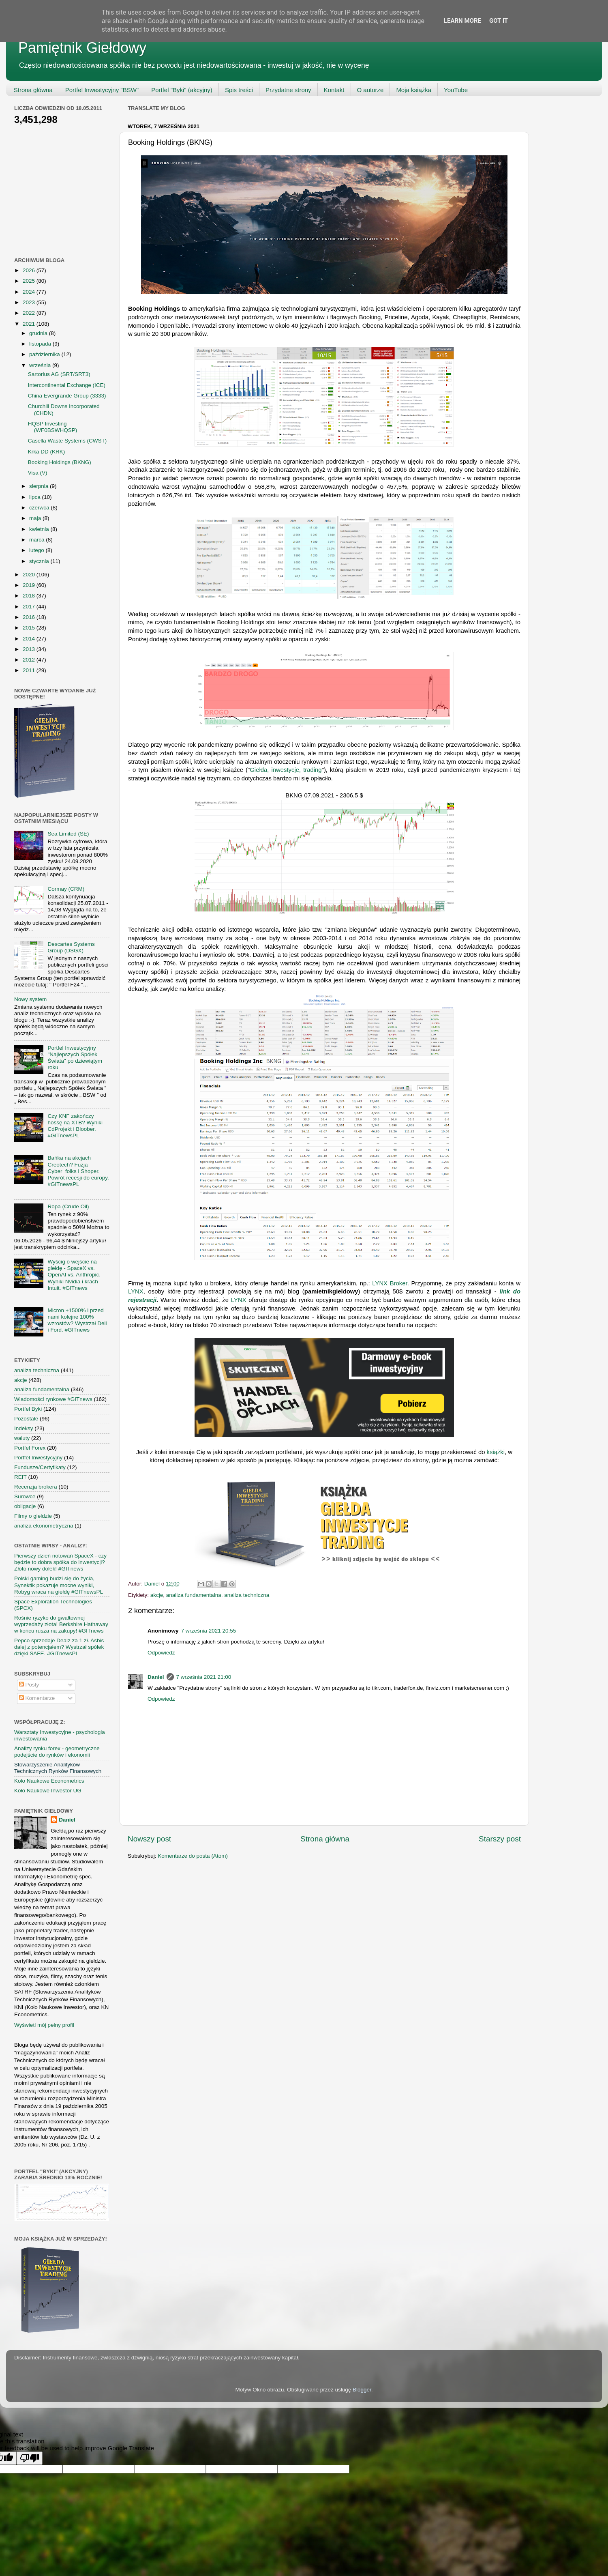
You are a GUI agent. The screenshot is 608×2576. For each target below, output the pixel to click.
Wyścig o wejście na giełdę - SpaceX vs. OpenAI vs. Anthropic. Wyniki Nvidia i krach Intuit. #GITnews (74, 1275)
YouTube (456, 89)
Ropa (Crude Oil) (68, 1206)
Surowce (25, 1496)
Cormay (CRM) (65, 889)
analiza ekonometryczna (43, 1526)
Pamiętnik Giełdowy (82, 47)
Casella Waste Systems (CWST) (67, 441)
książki (496, 1452)
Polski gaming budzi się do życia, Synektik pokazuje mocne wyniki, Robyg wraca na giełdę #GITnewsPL (58, 1584)
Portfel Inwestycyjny (38, 1458)
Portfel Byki (28, 1409)
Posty (29, 1685)
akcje (156, 1595)
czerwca (40, 508)
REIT (20, 1477)
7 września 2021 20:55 (208, 1631)
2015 (29, 628)
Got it (498, 20)
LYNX (135, 1291)
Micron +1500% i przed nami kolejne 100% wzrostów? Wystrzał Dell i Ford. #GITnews (77, 1320)
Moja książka (413, 89)
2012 (29, 660)
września (40, 365)
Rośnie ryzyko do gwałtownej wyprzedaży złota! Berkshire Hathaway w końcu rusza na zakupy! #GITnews (61, 1624)
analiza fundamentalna (193, 1595)
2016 (29, 617)
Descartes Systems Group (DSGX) (70, 947)
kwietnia (40, 529)
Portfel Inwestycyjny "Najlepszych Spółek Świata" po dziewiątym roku (74, 1058)
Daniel (156, 1677)
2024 (29, 292)
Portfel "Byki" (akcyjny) (181, 89)
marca (37, 540)
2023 (29, 302)
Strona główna (33, 89)
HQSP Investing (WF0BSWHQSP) (52, 427)
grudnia (39, 333)
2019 (29, 585)
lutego (37, 550)
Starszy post (500, 1839)
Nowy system (30, 999)
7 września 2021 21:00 (203, 1677)
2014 (29, 639)
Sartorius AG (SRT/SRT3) (59, 374)
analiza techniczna (246, 1595)
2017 (29, 607)
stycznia (40, 561)
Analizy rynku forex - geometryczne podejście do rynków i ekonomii (57, 1751)
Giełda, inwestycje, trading (285, 770)
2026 (29, 270)
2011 (29, 670)
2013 (29, 649)
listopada (41, 344)
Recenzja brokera (35, 1487)
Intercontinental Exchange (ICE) (66, 385)
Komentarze (37, 1698)
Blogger (362, 2390)
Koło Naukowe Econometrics (49, 1781)
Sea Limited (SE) (68, 834)
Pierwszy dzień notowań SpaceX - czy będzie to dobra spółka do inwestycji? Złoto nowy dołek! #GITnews (60, 1562)
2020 (29, 574)
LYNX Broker (389, 1283)
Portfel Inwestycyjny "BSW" (102, 89)
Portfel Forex (29, 1448)
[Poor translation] (30, 2458)
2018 (29, 596)
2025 (29, 281)
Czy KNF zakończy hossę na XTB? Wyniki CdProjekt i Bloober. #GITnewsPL (75, 1126)
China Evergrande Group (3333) (67, 396)
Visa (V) (37, 473)
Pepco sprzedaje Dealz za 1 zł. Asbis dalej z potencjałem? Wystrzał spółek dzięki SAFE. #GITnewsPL (59, 1646)
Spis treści (239, 89)
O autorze (370, 89)
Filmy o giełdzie (33, 1516)
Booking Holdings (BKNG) (59, 462)
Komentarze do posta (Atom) (193, 1856)
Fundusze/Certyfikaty (40, 1467)
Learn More (462, 20)
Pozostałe (26, 1419)
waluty (22, 1438)
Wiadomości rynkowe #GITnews (53, 1399)
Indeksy (23, 1428)
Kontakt (334, 89)
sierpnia (39, 486)
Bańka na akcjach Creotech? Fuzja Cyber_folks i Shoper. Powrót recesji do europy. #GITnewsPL (78, 1171)
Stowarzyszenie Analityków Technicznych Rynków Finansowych (57, 1768)
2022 (29, 313)
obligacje (25, 1506)
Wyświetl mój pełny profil (44, 2025)
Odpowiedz (161, 1653)
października (45, 354)
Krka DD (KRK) (46, 452)
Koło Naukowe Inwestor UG (47, 1791)
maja (36, 518)
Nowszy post (149, 1839)
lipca (35, 497)
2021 (29, 324)
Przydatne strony (288, 89)
